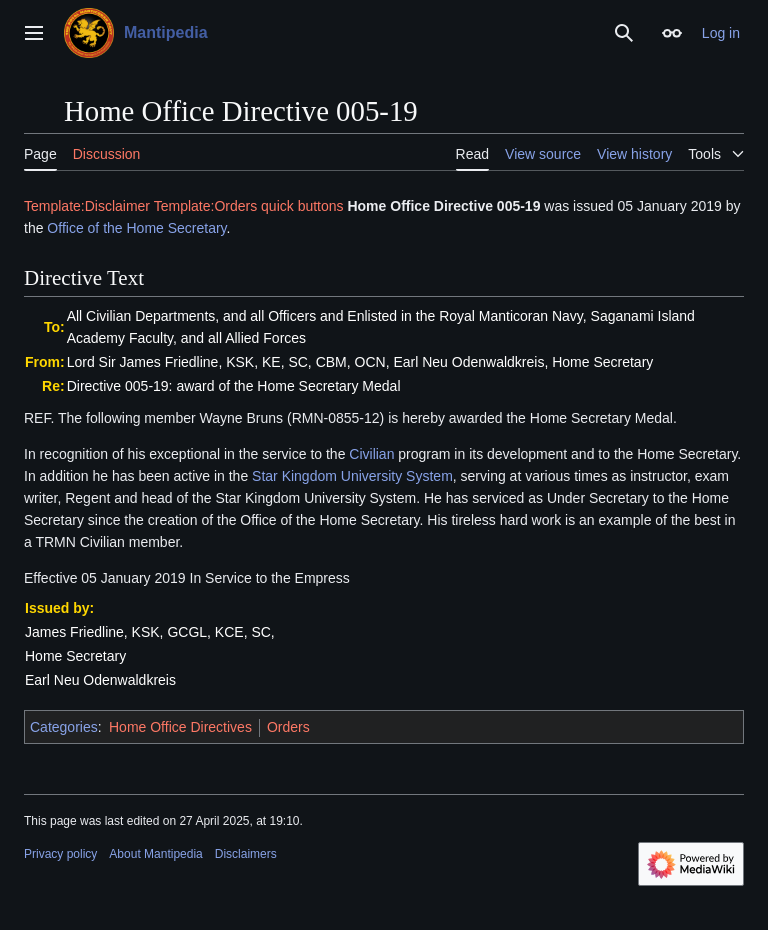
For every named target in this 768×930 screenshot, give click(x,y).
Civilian (371, 454)
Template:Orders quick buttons (249, 206)
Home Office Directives (180, 727)
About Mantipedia (155, 854)
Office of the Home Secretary (136, 228)
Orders (288, 727)
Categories (64, 727)
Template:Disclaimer (87, 206)
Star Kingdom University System (352, 476)
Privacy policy (60, 854)
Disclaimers (246, 854)
